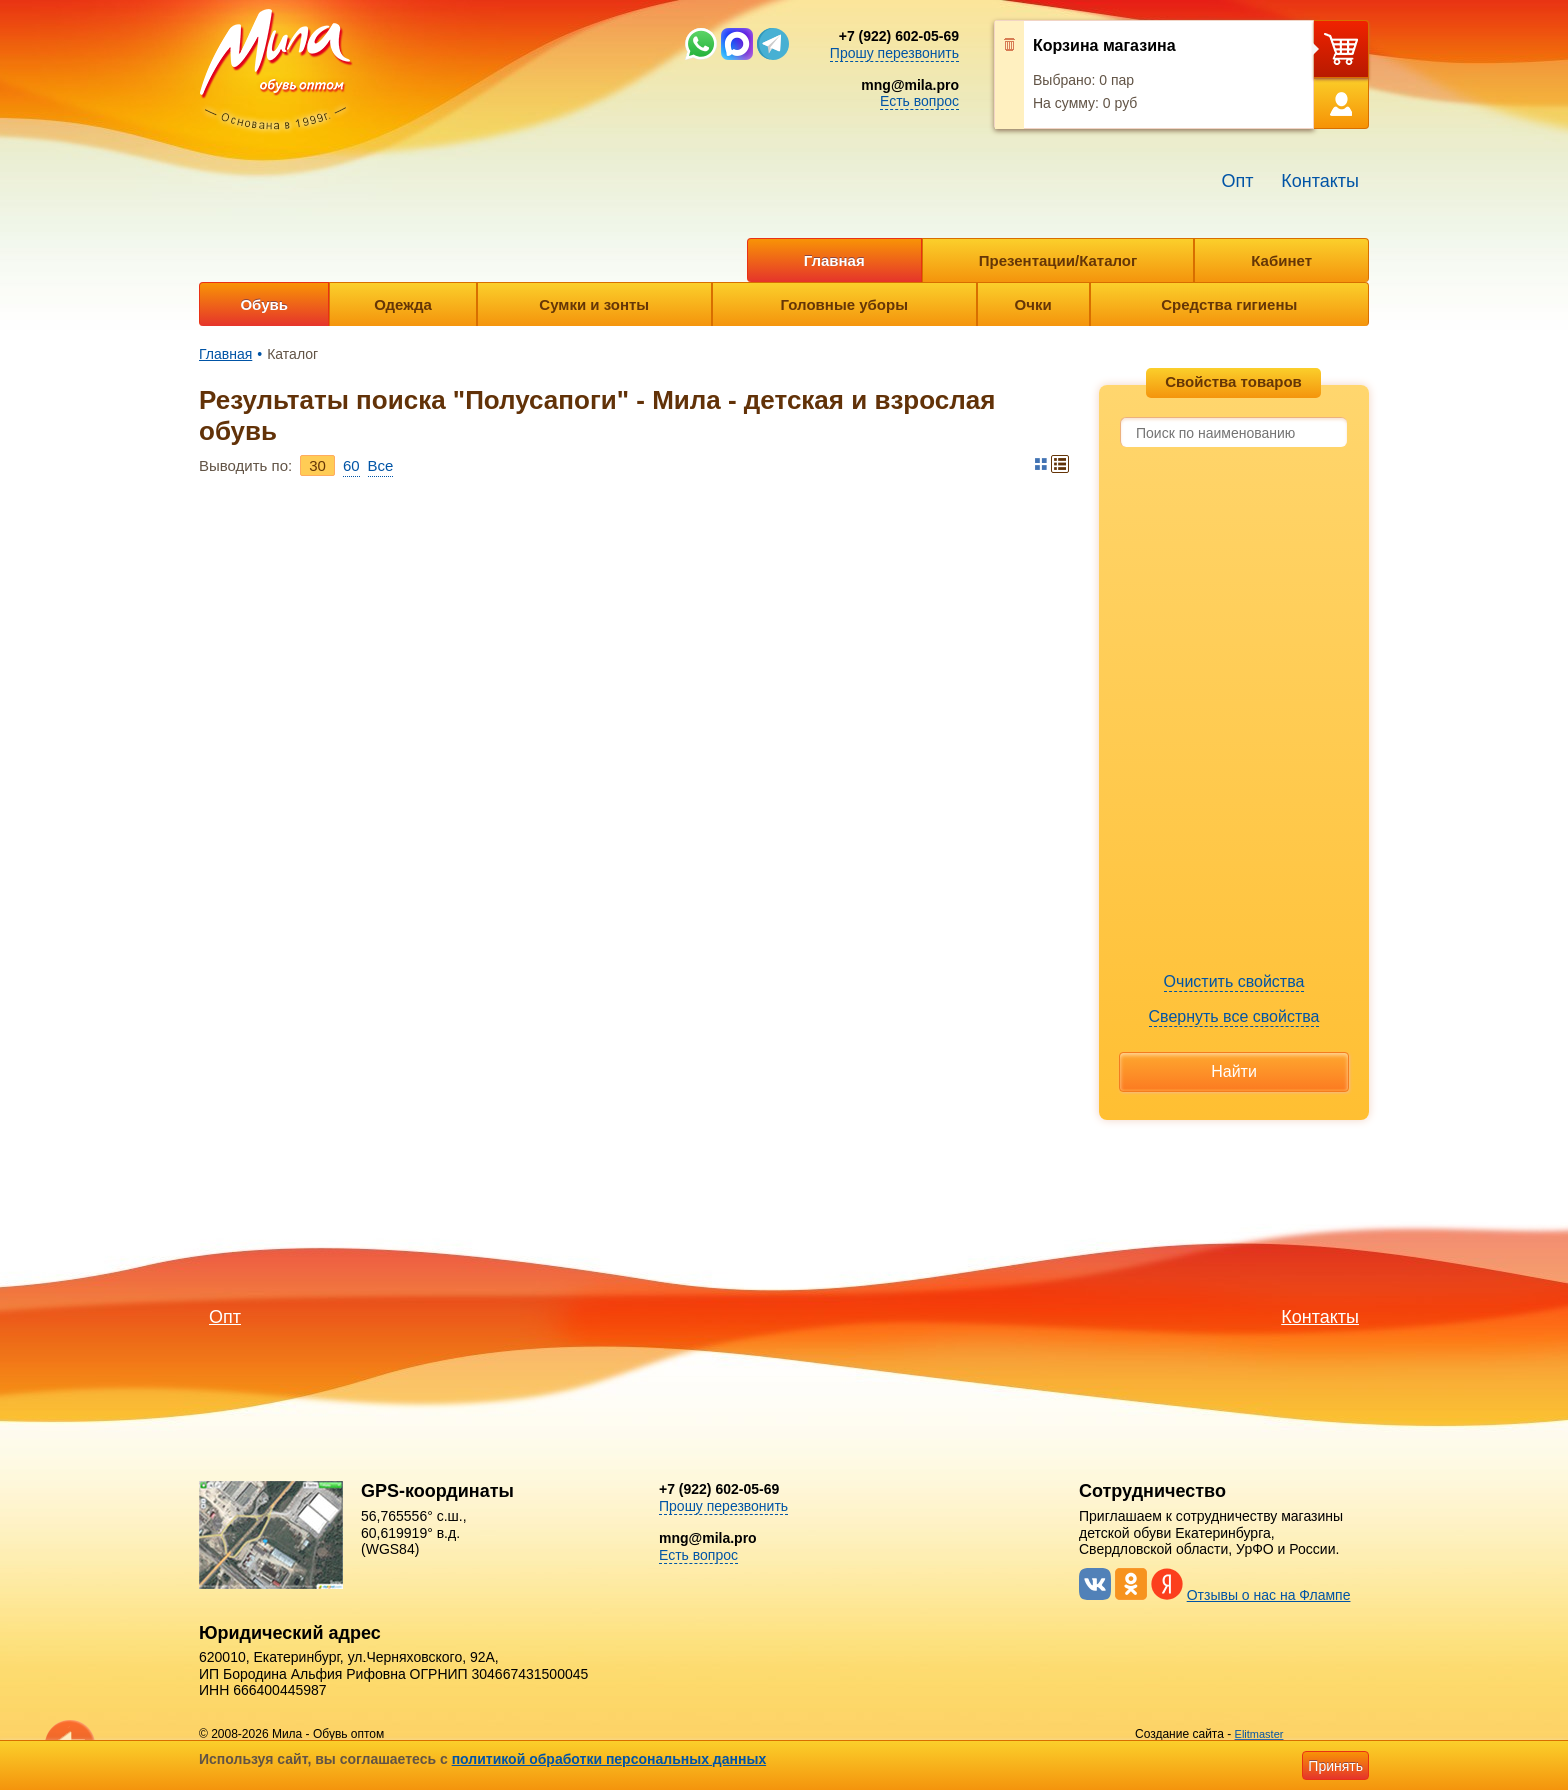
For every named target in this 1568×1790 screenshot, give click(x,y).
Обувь (264, 304)
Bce (381, 465)
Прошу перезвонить (894, 53)
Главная (834, 260)
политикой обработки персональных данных (609, 1759)
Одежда (402, 304)
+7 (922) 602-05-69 (899, 36)
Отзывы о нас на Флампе (1269, 1595)
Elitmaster (1259, 1734)
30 (317, 465)
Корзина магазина (1104, 45)
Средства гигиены (1229, 304)
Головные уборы (844, 304)
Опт (1237, 181)
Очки (1033, 304)
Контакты (1320, 181)
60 (351, 465)
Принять (1335, 1766)
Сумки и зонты (594, 304)
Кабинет (1281, 260)
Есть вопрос (919, 101)
